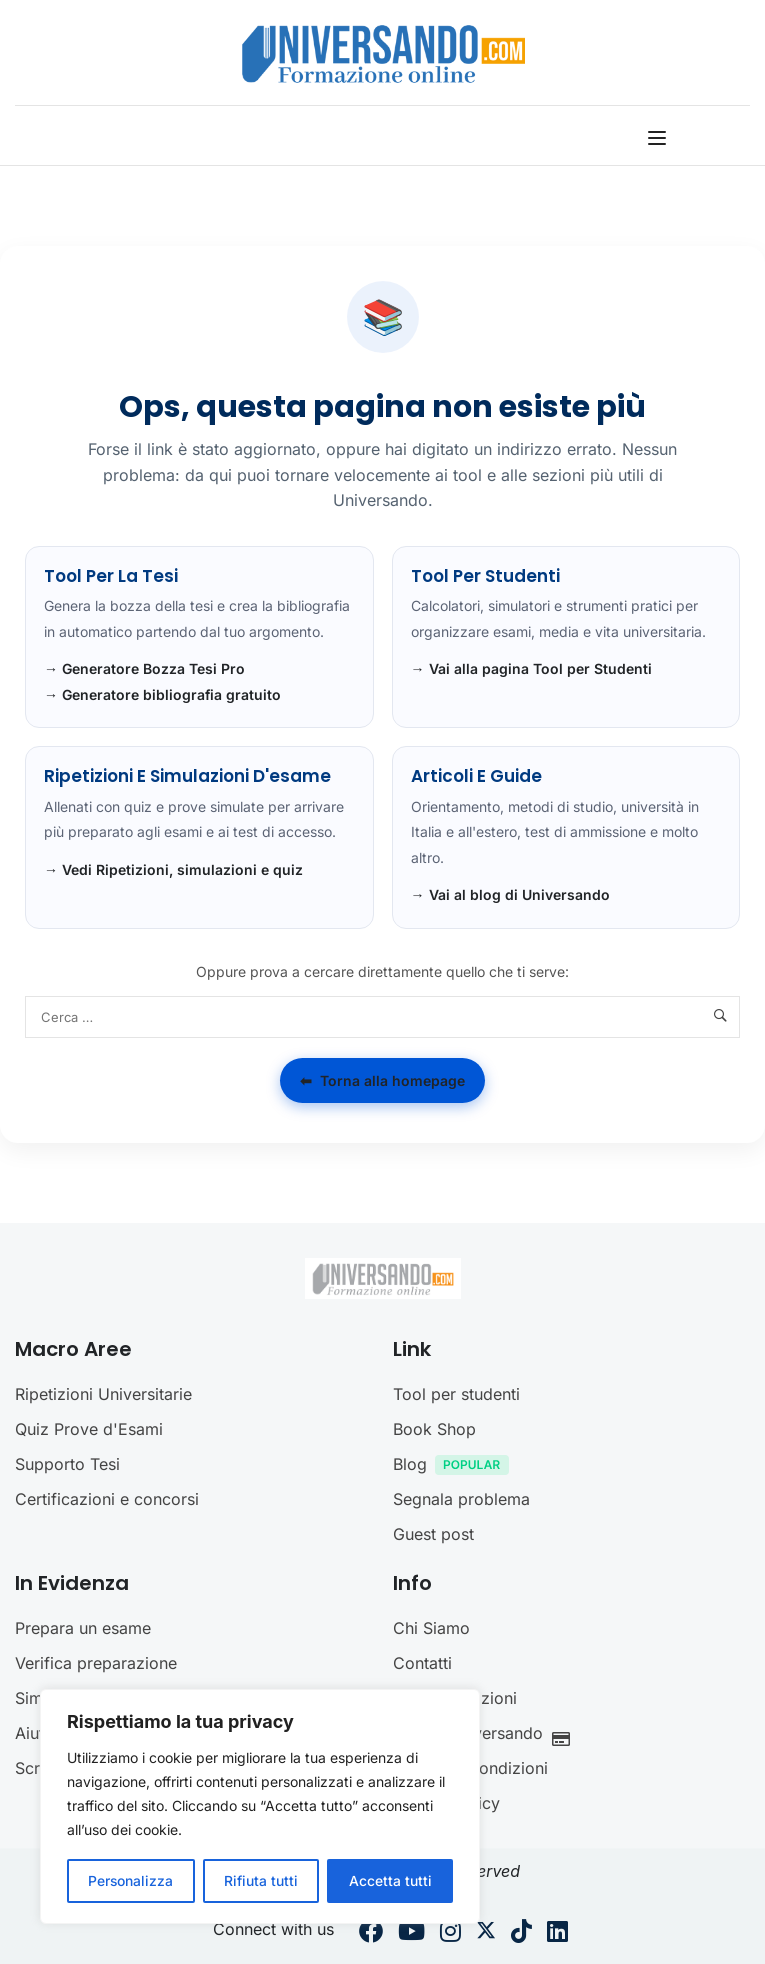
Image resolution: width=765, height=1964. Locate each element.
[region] (260, 1807)
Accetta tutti (390, 1880)
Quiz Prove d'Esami (89, 1429)
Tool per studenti (456, 1394)
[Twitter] (486, 1934)
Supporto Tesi (67, 1464)
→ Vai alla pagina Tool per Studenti (531, 668)
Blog (456, 1466)
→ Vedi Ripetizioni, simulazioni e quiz (173, 869)
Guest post (433, 1534)
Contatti (422, 1663)
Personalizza (131, 1880)
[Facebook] (371, 1934)
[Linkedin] (557, 1934)
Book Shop (434, 1429)
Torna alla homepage (382, 1081)
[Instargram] (450, 1934)
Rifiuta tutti (261, 1880)
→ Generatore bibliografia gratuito (162, 694)
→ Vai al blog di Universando (510, 894)
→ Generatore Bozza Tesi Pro (144, 668)
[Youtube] (411, 1934)
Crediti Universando (487, 1735)
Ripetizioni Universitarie (103, 1394)
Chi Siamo (431, 1628)
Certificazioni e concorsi (107, 1499)
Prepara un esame (83, 1628)
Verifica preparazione (96, 1663)
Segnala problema (461, 1499)
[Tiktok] (521, 1934)
